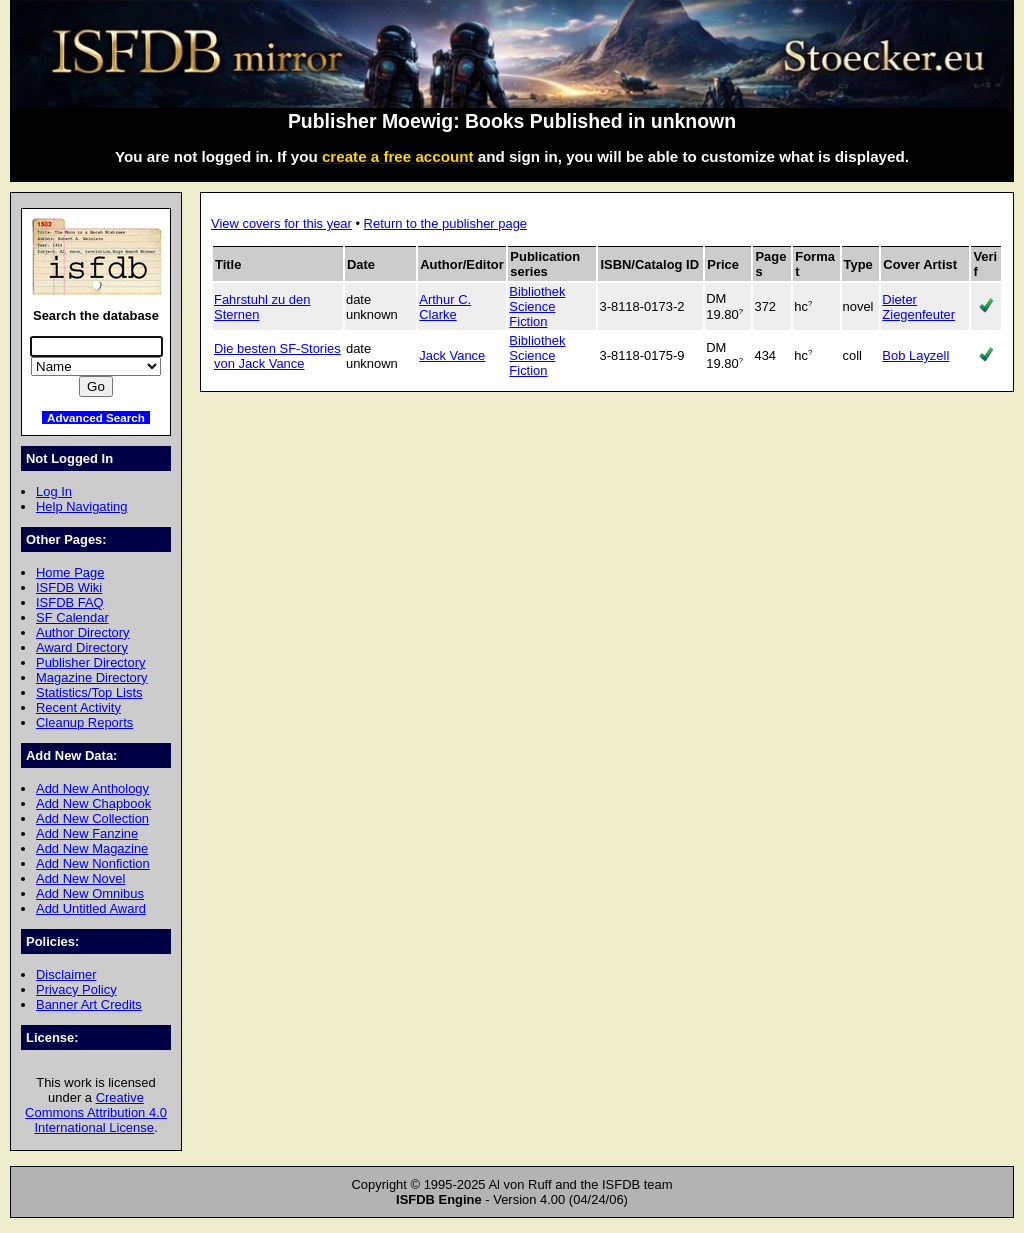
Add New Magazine (92, 848)
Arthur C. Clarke (445, 307)
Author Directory (83, 632)
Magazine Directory (92, 677)
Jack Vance (452, 355)
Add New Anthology (92, 788)
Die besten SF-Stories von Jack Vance (277, 356)
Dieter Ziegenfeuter (918, 307)
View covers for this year (281, 223)
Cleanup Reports (84, 722)
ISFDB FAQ (70, 602)
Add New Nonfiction (93, 863)
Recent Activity (78, 707)
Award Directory (82, 647)
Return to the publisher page (445, 223)
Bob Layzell (915, 355)
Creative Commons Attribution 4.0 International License (96, 1112)
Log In (54, 491)
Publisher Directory (90, 662)
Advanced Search (96, 417)
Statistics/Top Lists (89, 692)
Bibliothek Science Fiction (537, 306)
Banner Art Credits (89, 1004)
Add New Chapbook (93, 803)
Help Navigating (81, 506)
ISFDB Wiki (69, 587)
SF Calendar (72, 617)
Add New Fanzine (87, 833)
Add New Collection (92, 818)
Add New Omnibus (90, 893)
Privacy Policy (76, 989)
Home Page (70, 572)
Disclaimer (66, 974)
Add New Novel (80, 878)
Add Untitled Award (91, 908)
